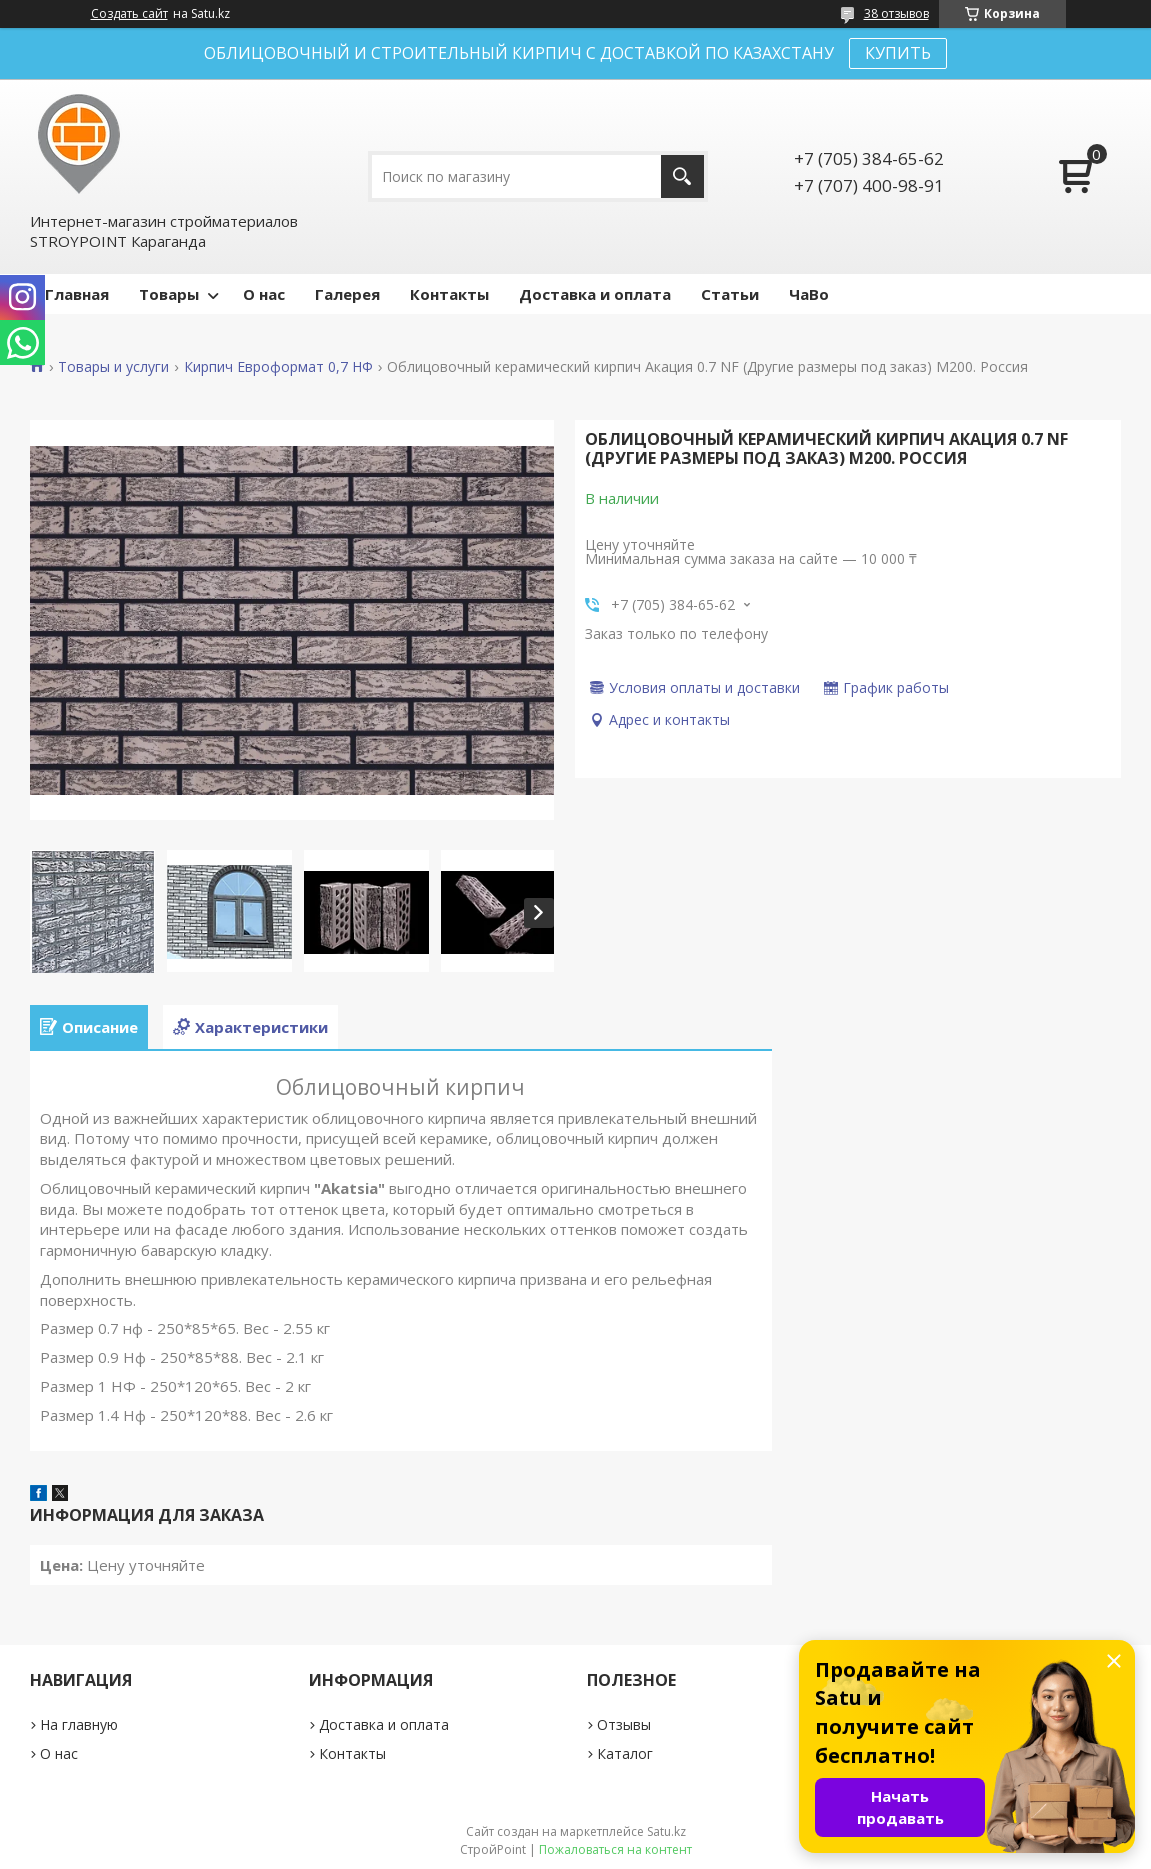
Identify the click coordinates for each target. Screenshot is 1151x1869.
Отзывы (624, 1724)
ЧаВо (809, 294)
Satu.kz (666, 1831)
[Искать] (682, 176)
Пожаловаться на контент (615, 1849)
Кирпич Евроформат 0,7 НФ (278, 367)
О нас (264, 294)
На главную (79, 1724)
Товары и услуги (113, 367)
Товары (169, 294)
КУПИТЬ (898, 53)
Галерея (347, 294)
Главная (77, 294)
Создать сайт (129, 14)
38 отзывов (896, 13)
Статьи (730, 294)
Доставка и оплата (595, 294)
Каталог (625, 1753)
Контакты (449, 294)
